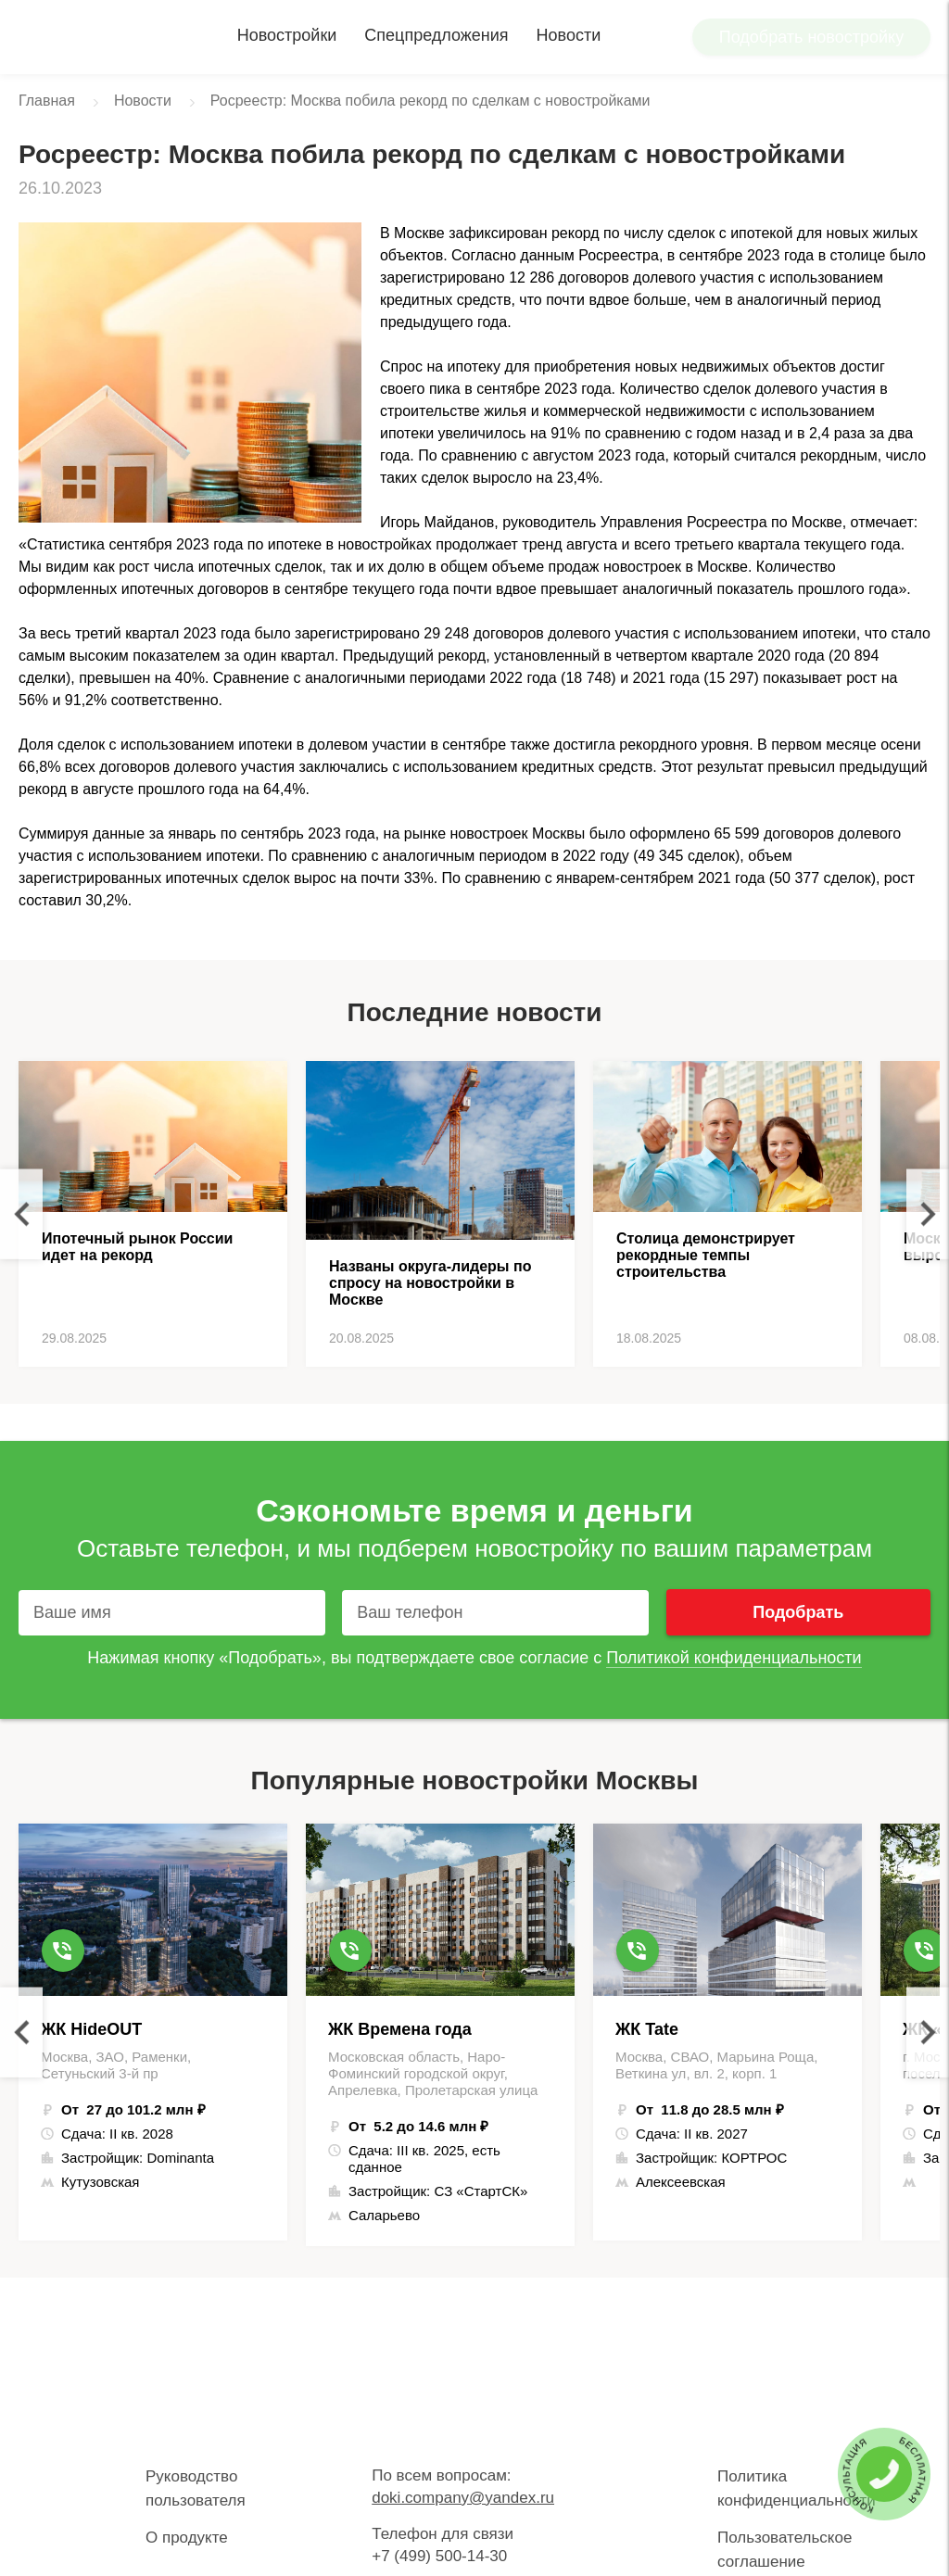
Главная (47, 100)
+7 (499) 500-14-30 (439, 2556)
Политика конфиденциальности (796, 2488)
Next (927, 1214)
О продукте (187, 2537)
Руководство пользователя (196, 2488)
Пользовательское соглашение (784, 2549)
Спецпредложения (436, 35)
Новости (569, 35)
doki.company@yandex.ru (463, 2498)
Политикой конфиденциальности (733, 1657)
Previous (21, 1214)
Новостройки (287, 35)
